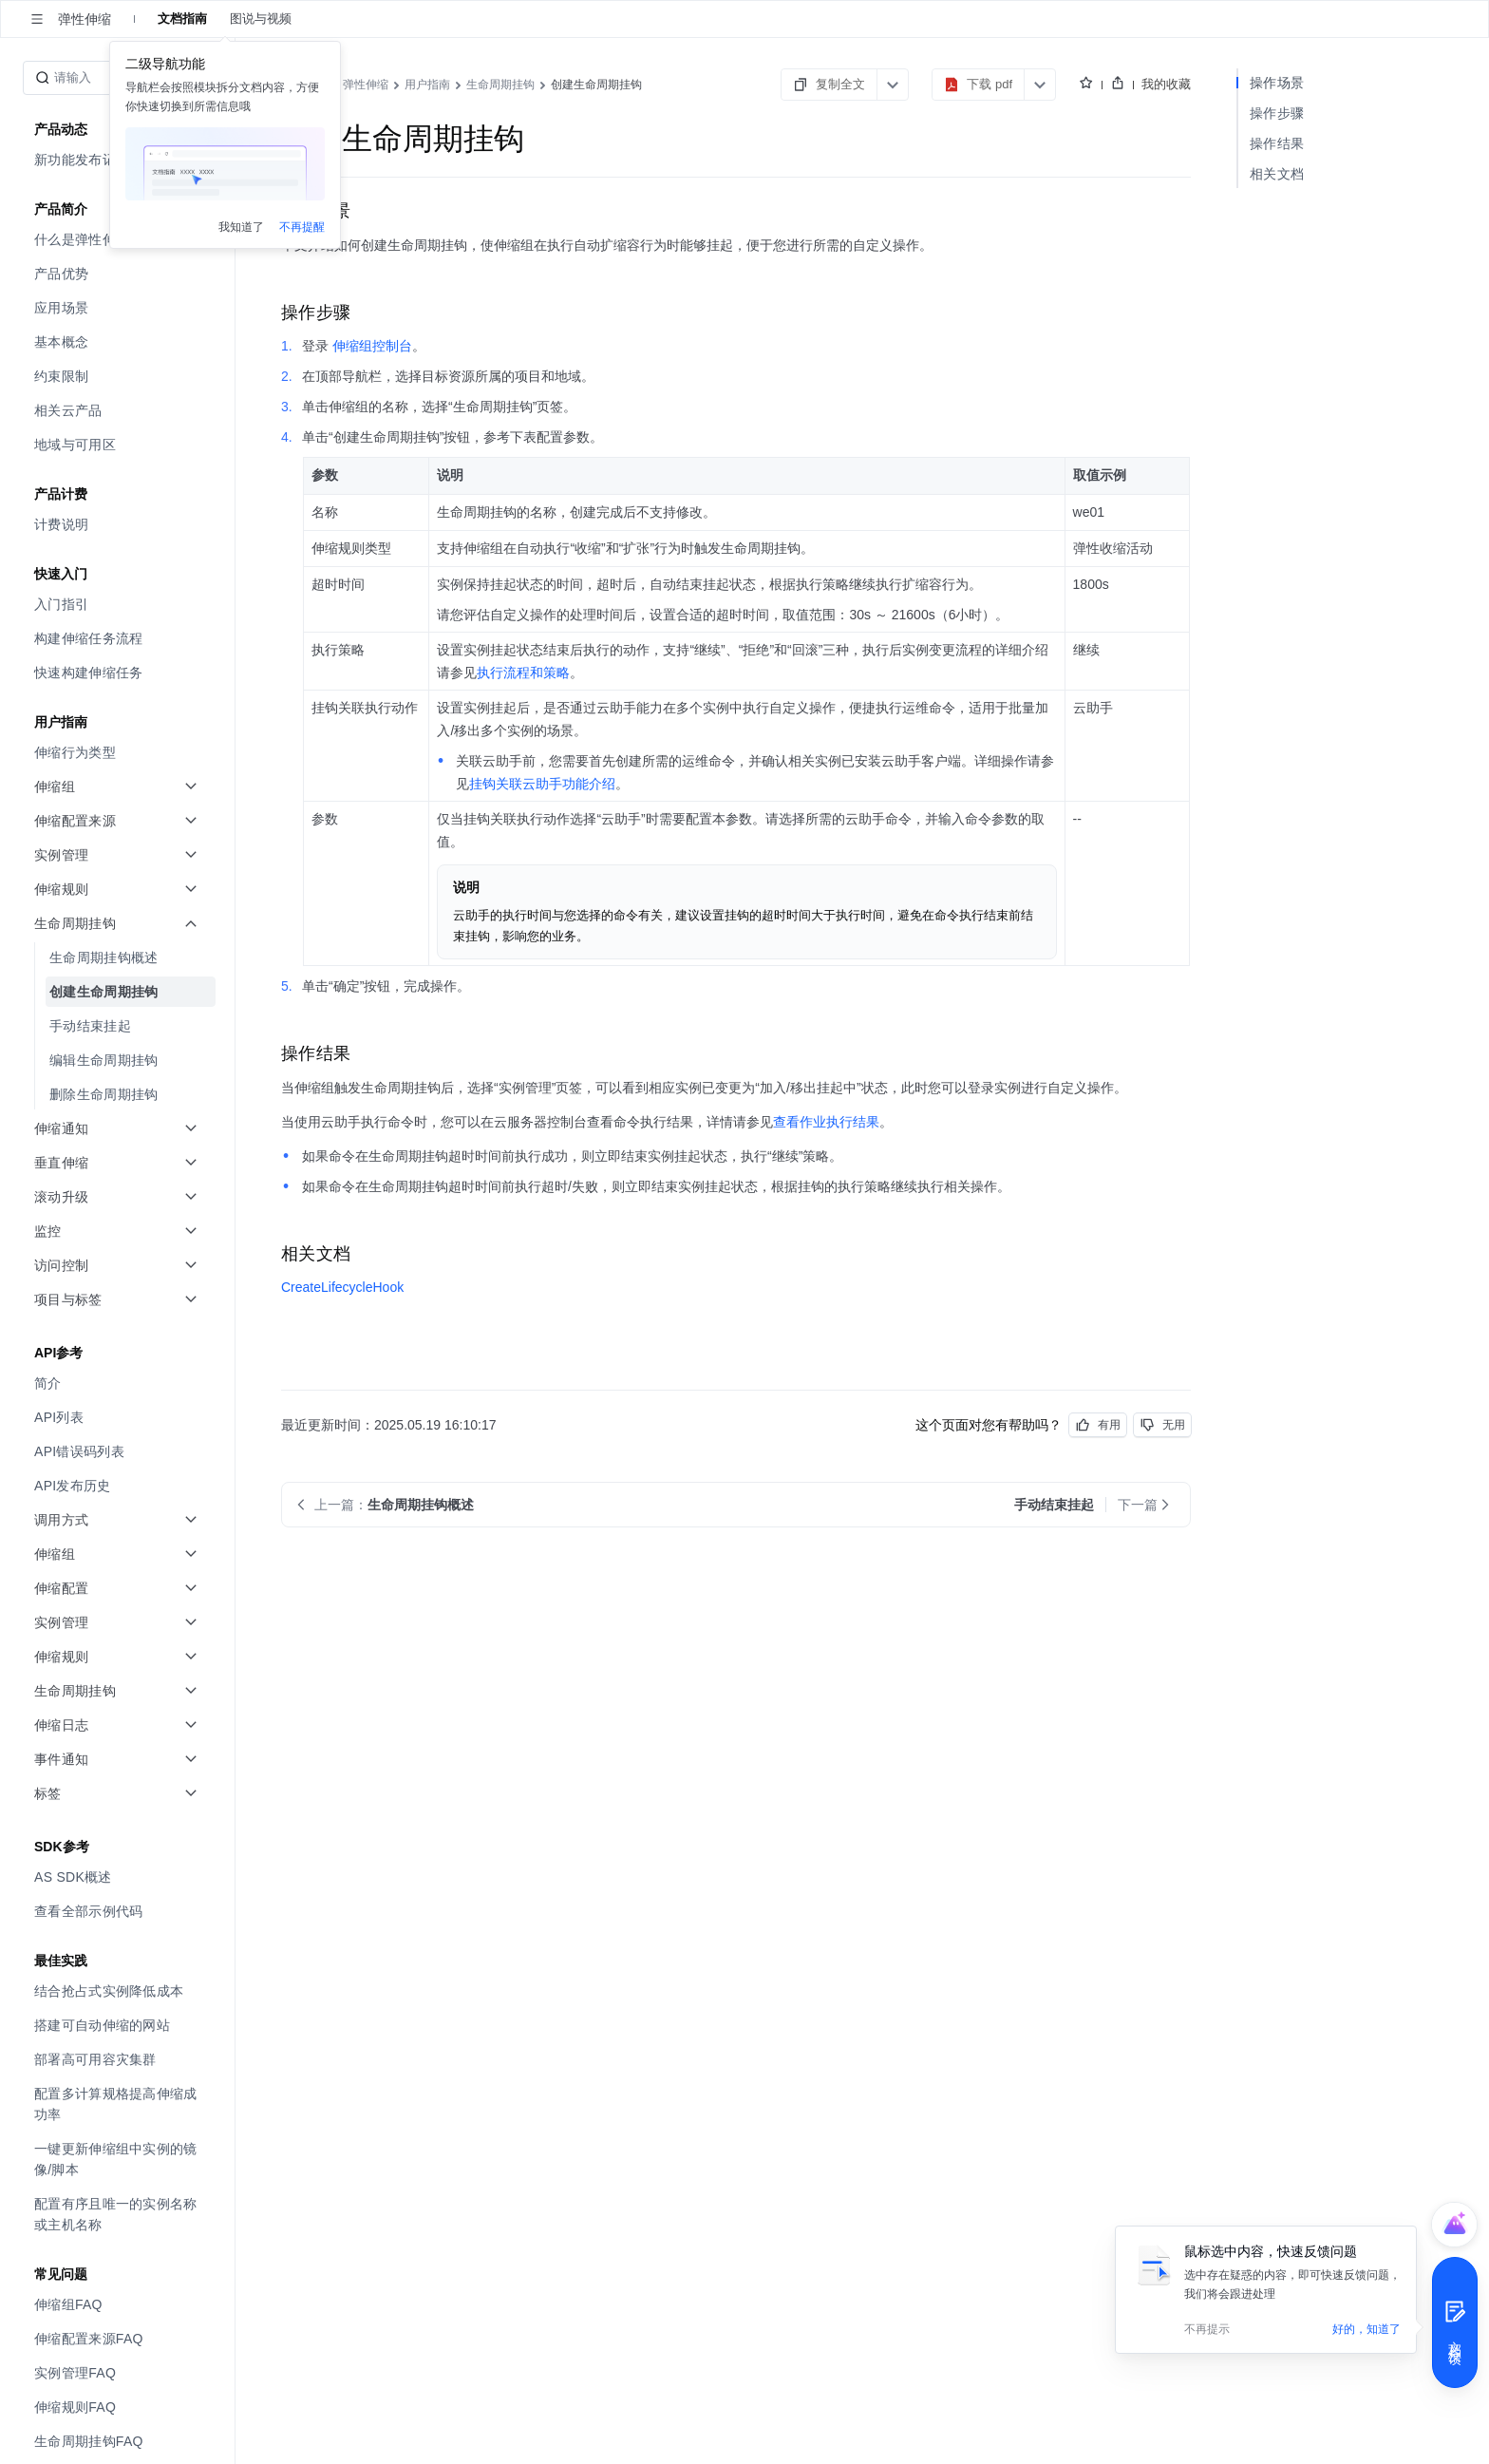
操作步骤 (1277, 113)
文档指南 (182, 18)
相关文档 (1277, 173)
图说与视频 (261, 18)
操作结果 (1277, 143)
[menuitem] (119, 273)
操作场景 (1277, 82)
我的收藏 (1166, 84)
